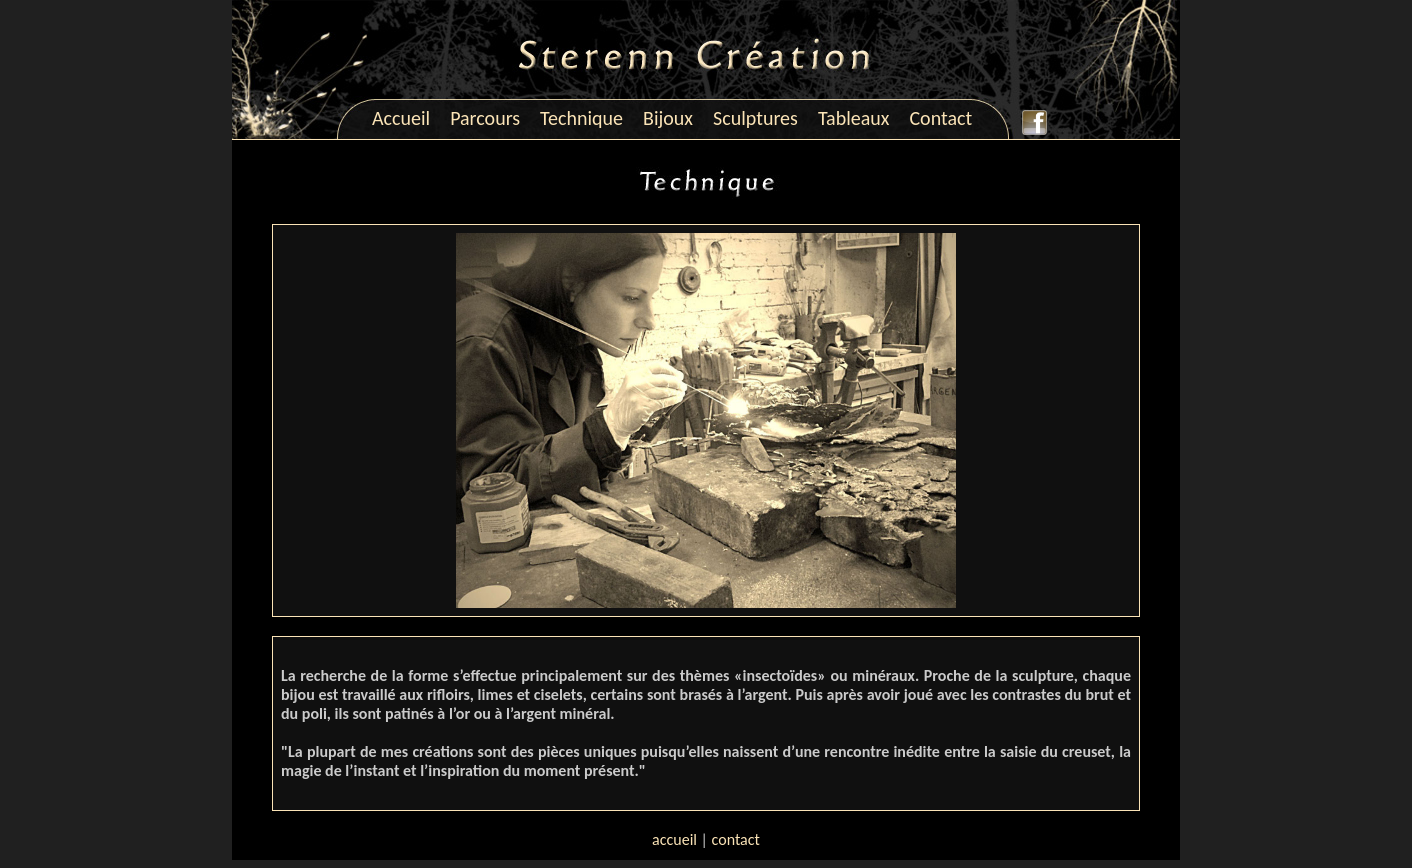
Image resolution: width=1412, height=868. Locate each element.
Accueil (401, 118)
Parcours (485, 118)
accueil (674, 839)
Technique (581, 118)
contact (736, 839)
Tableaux (854, 118)
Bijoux (668, 118)
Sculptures (755, 118)
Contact (940, 118)
